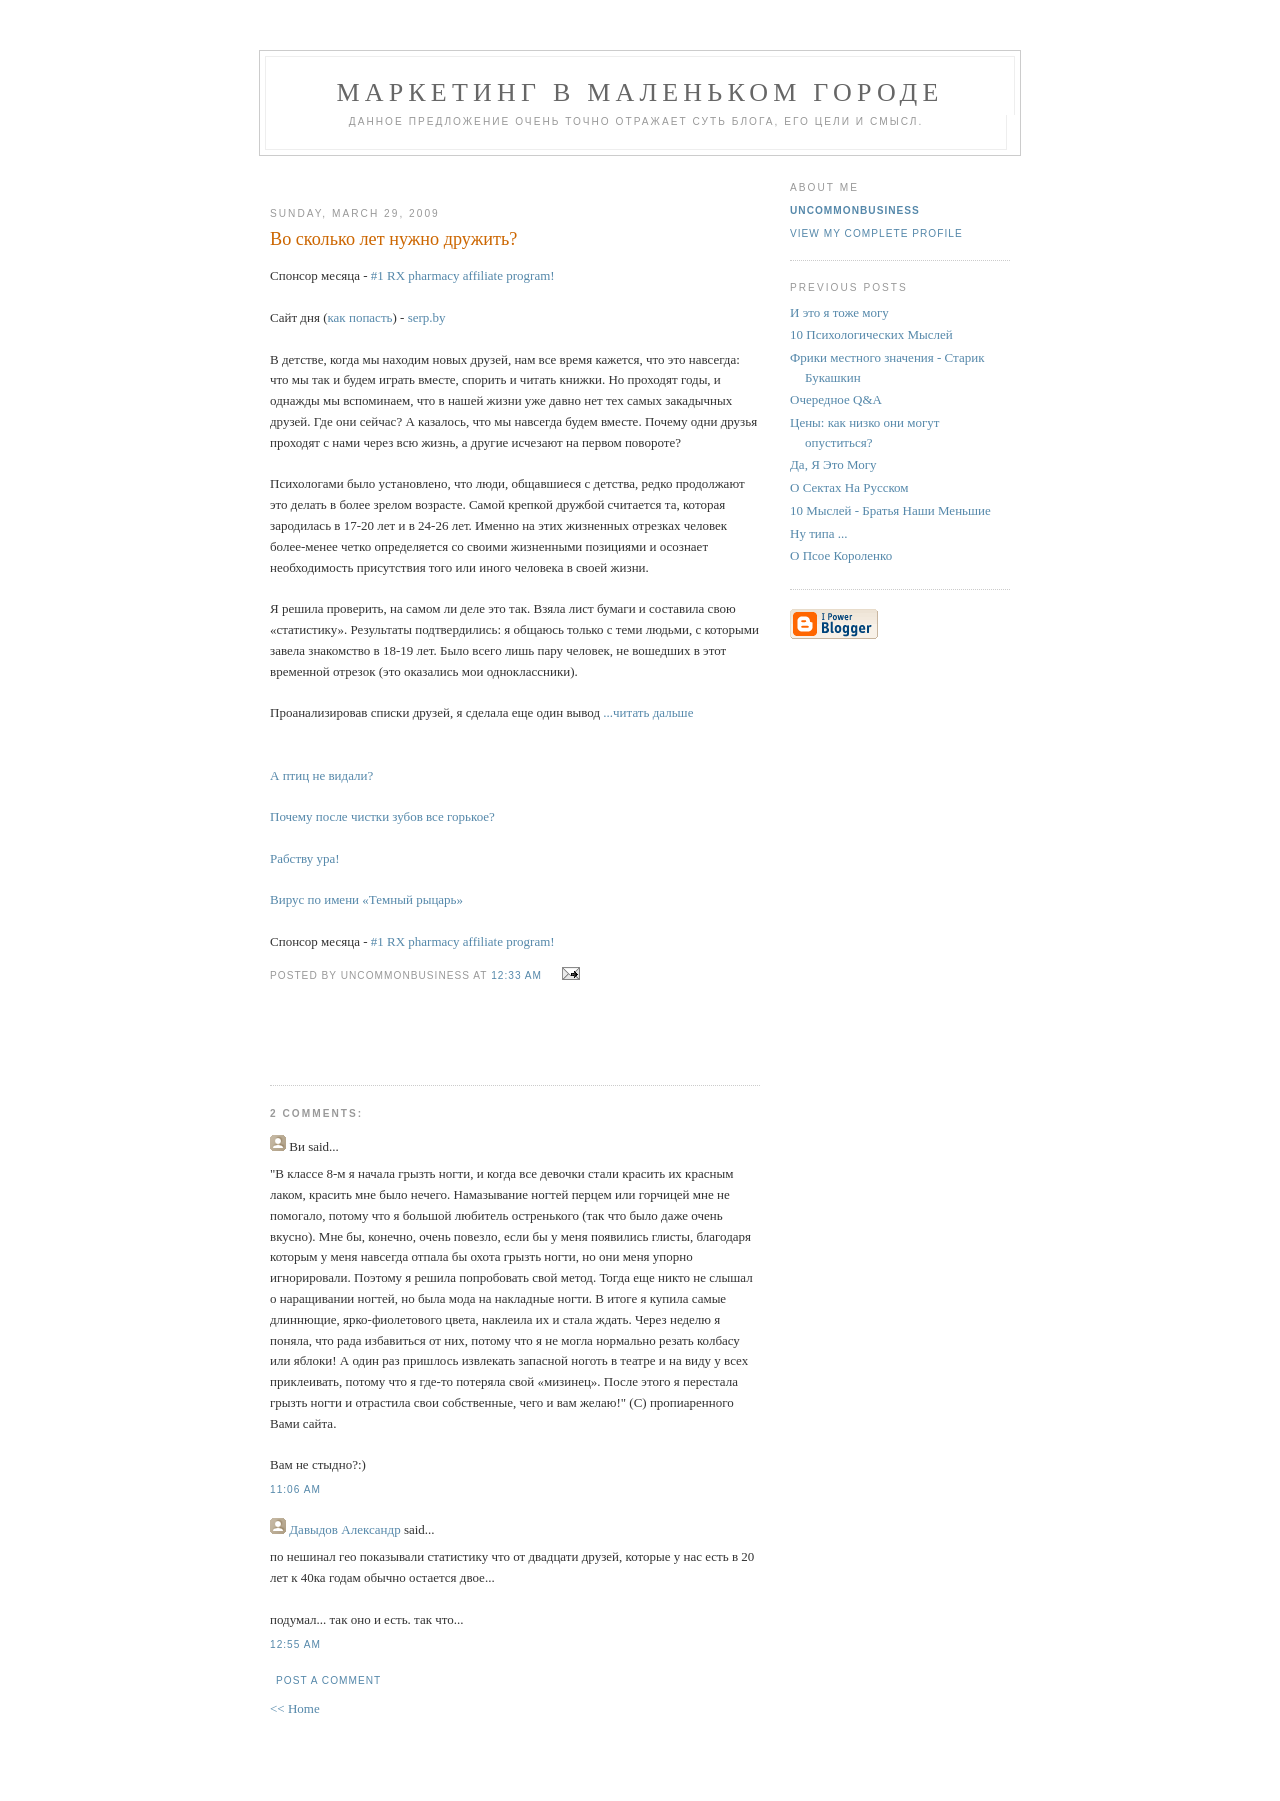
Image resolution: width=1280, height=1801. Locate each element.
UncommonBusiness (855, 210)
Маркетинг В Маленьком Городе (639, 92)
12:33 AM (516, 975)
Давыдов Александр (344, 1529)
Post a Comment (328, 1680)
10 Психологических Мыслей (871, 334)
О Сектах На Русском (849, 487)
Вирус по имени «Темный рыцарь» (366, 899)
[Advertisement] (507, 173)
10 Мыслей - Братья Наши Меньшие (890, 510)
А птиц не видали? (321, 775)
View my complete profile (876, 233)
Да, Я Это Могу (833, 464)
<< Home (295, 1708)
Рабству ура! (305, 858)
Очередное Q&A (836, 399)
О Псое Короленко (841, 555)
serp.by (427, 317)
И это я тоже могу (839, 312)
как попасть (359, 317)
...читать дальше (648, 712)
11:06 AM (295, 1489)
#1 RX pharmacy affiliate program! (463, 275)
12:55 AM (295, 1644)
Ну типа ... (819, 533)
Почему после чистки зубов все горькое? (382, 816)
